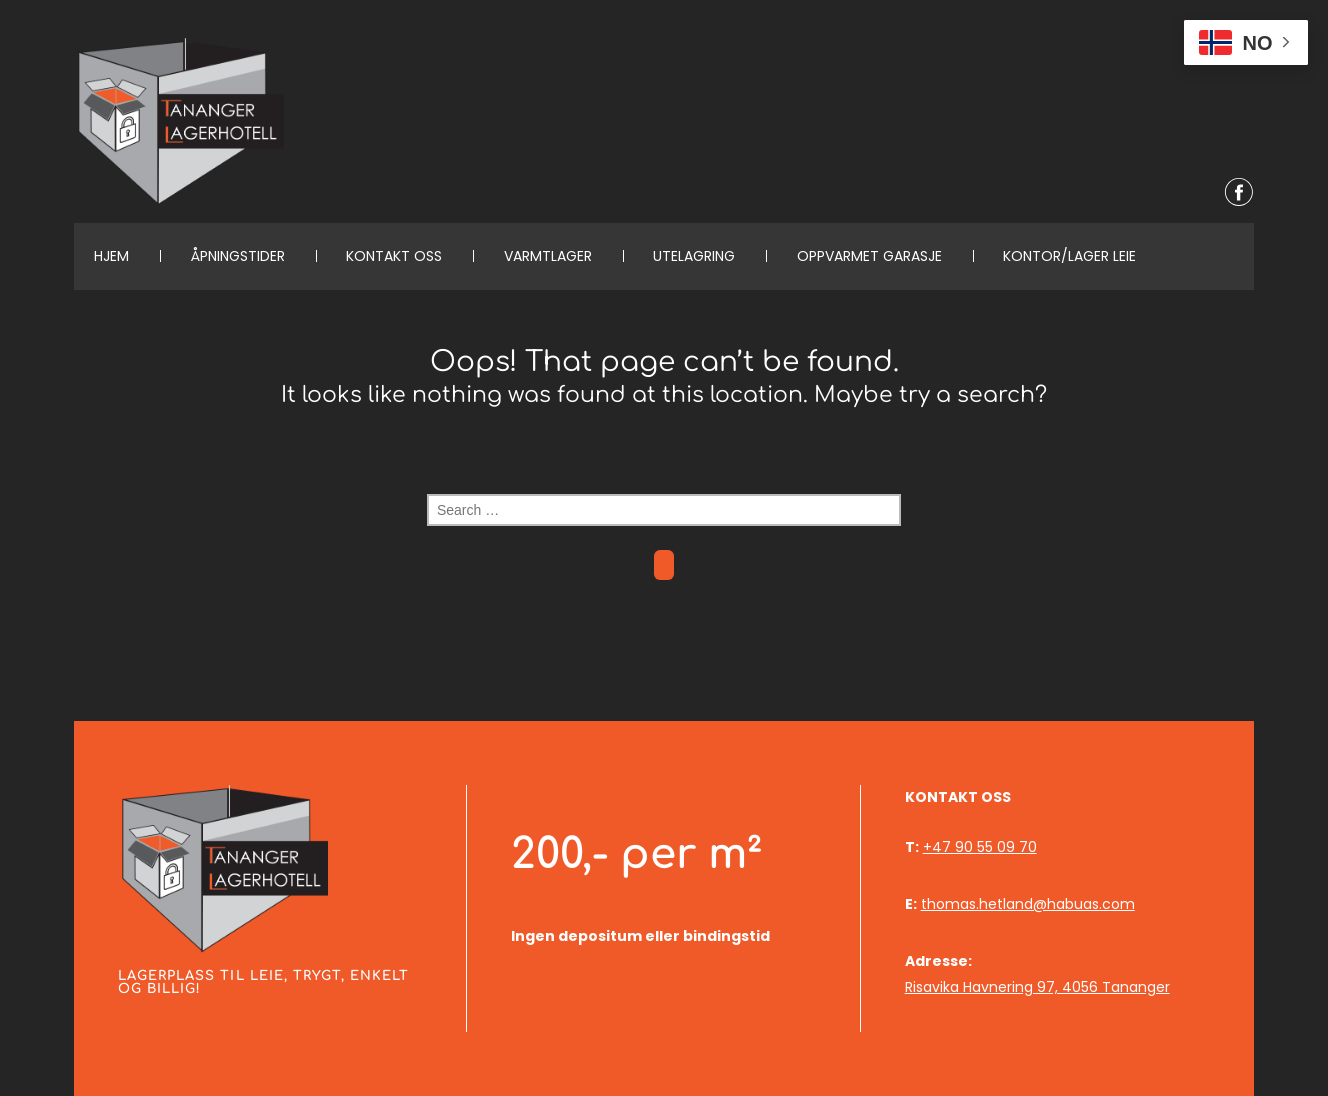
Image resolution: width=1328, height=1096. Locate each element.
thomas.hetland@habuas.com (1028, 904)
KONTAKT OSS (394, 256)
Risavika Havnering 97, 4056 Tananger (1037, 987)
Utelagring (694, 256)
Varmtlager (548, 256)
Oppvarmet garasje (869, 256)
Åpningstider (238, 256)
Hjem (111, 256)
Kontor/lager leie (1069, 256)
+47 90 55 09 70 (980, 847)
